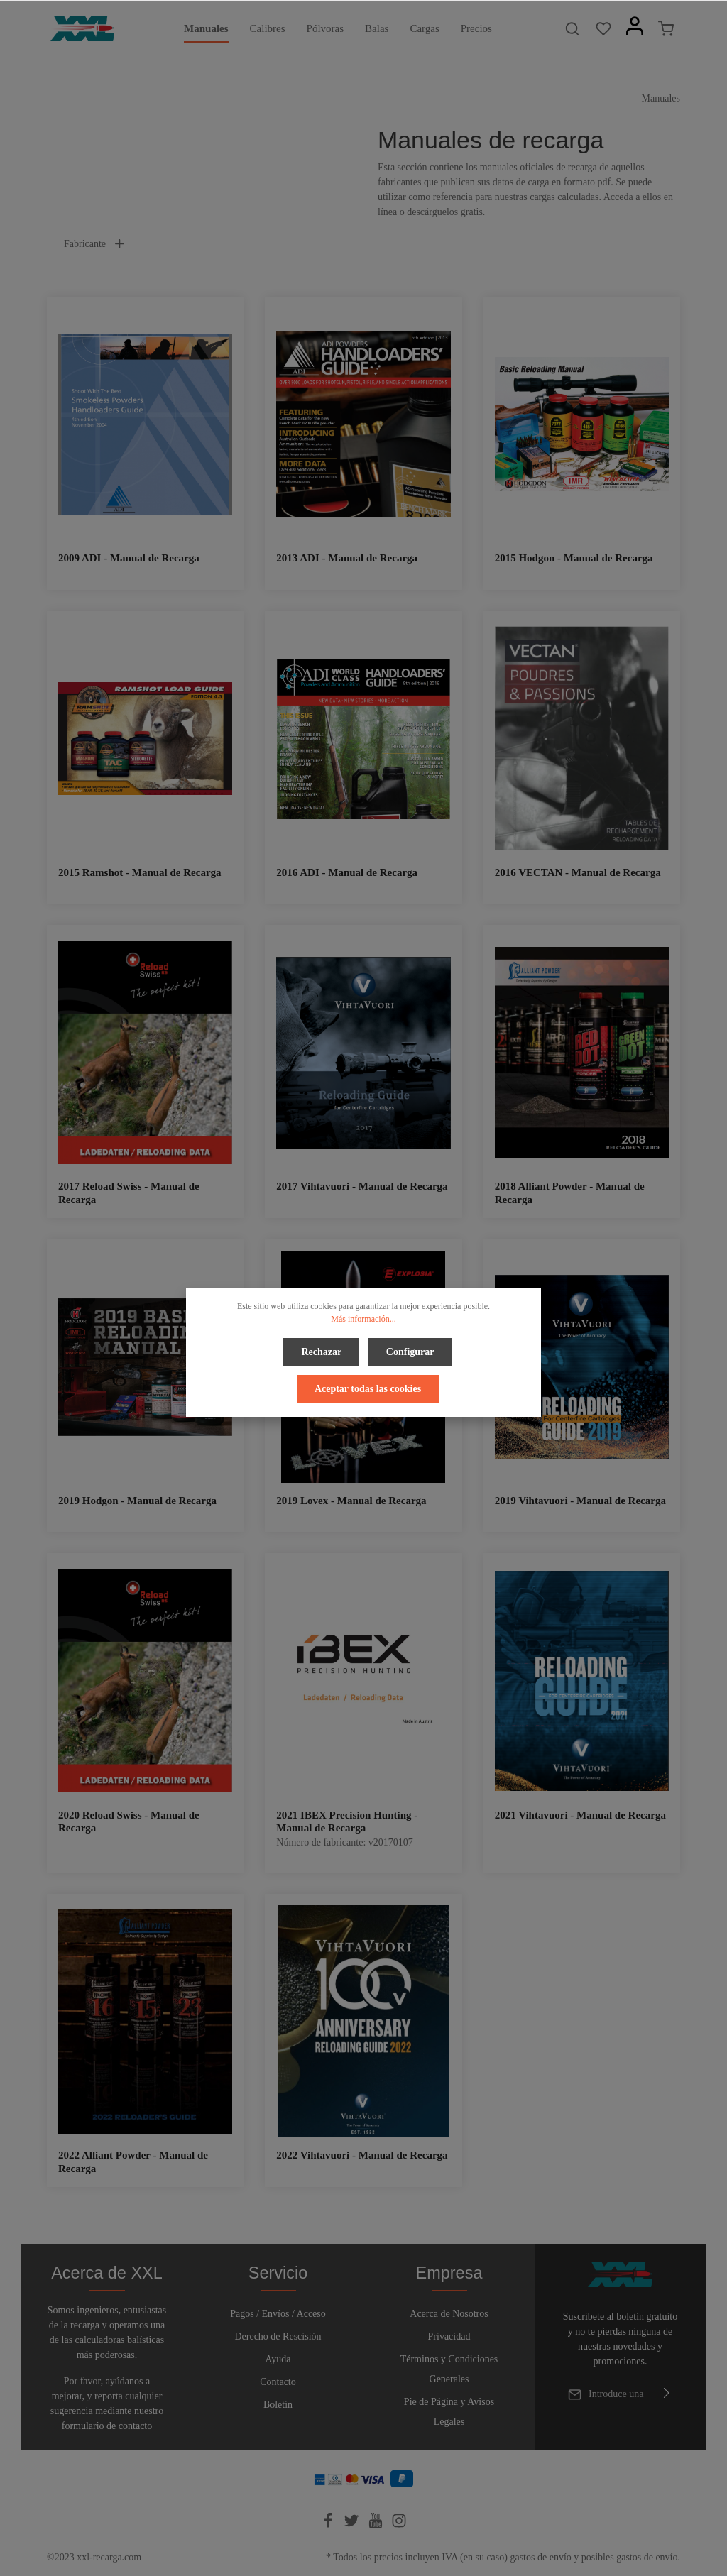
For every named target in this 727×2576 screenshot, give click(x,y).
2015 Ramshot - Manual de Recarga (140, 872)
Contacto (278, 2382)
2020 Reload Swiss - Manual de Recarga (128, 1821)
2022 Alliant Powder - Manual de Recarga (133, 2161)
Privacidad (449, 2336)
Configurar (409, 1350)
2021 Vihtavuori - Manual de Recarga (580, 1815)
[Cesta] (666, 28)
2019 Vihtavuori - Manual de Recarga (580, 1500)
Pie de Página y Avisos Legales (449, 2411)
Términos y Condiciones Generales (449, 2369)
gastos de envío (540, 2557)
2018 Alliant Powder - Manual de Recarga (570, 1192)
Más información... (363, 1319)
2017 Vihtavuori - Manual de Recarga (361, 1186)
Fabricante (95, 244)
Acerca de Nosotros (449, 2313)
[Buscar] (572, 28)
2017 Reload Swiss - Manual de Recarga (128, 1192)
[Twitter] (353, 2525)
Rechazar (323, 1350)
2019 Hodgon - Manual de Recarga (137, 1500)
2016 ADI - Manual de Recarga (346, 872)
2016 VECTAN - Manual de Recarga (578, 872)
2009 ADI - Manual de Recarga (128, 558)
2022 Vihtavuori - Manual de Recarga (361, 2155)
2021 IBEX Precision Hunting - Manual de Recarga (346, 1821)
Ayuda (277, 2359)
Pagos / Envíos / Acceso (278, 2313)
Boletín (278, 2404)
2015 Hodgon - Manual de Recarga (574, 558)
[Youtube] (377, 2525)
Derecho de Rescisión (277, 2336)
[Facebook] (329, 2525)
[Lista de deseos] (603, 28)
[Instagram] (399, 2525)
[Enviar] (666, 2394)
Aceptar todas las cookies (368, 1384)
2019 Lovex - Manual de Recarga (351, 1500)
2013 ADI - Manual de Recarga (346, 558)
